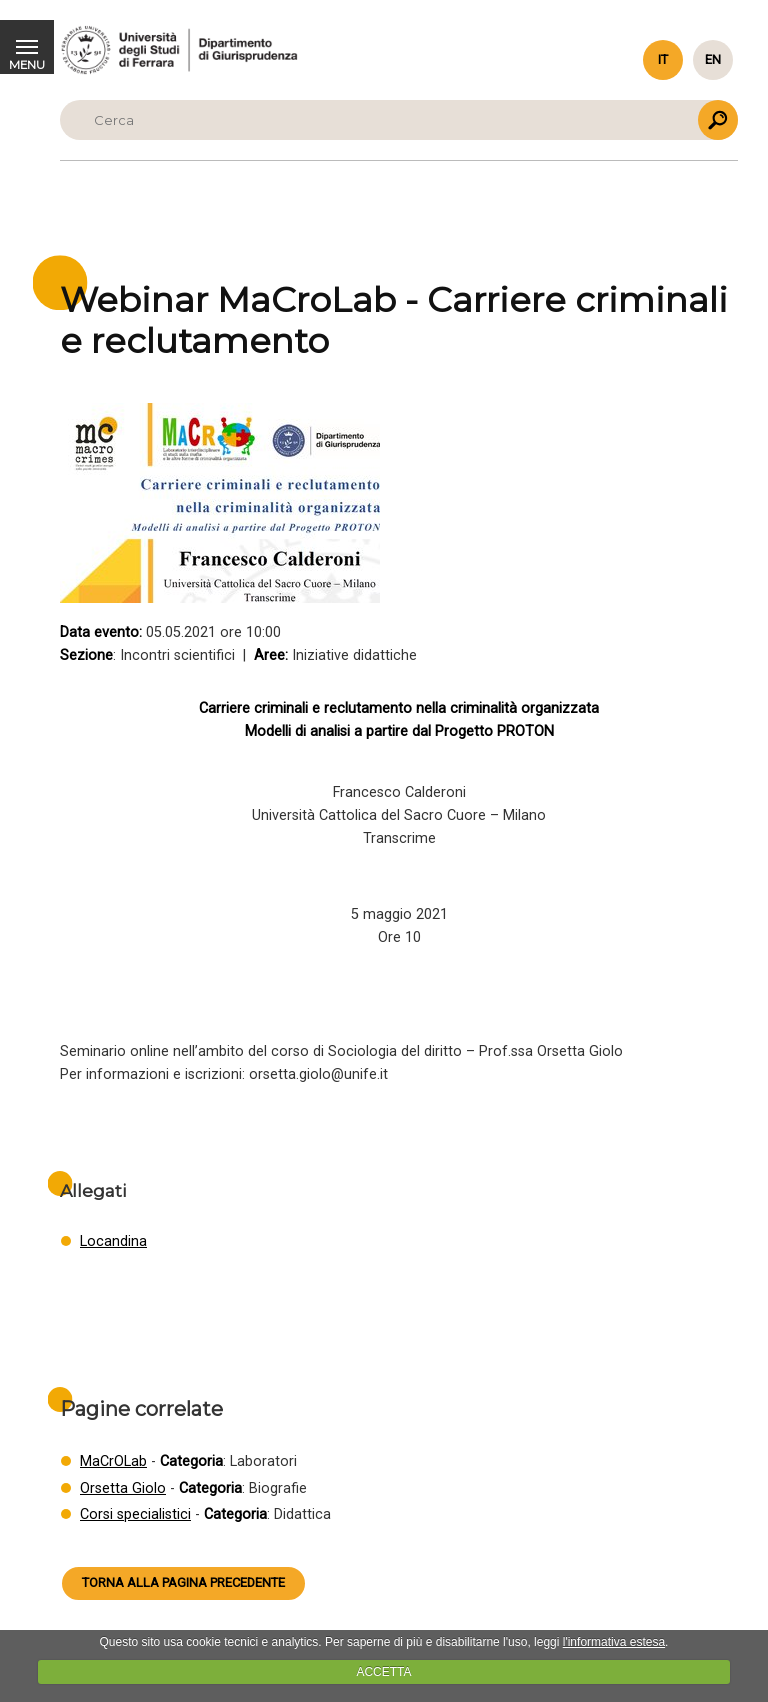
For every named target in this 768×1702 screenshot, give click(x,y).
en (713, 59)
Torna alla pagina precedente (183, 1582)
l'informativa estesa (614, 1642)
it (663, 59)
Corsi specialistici (135, 1514)
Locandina (113, 1241)
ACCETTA (383, 1672)
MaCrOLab (113, 1461)
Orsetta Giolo (123, 1488)
